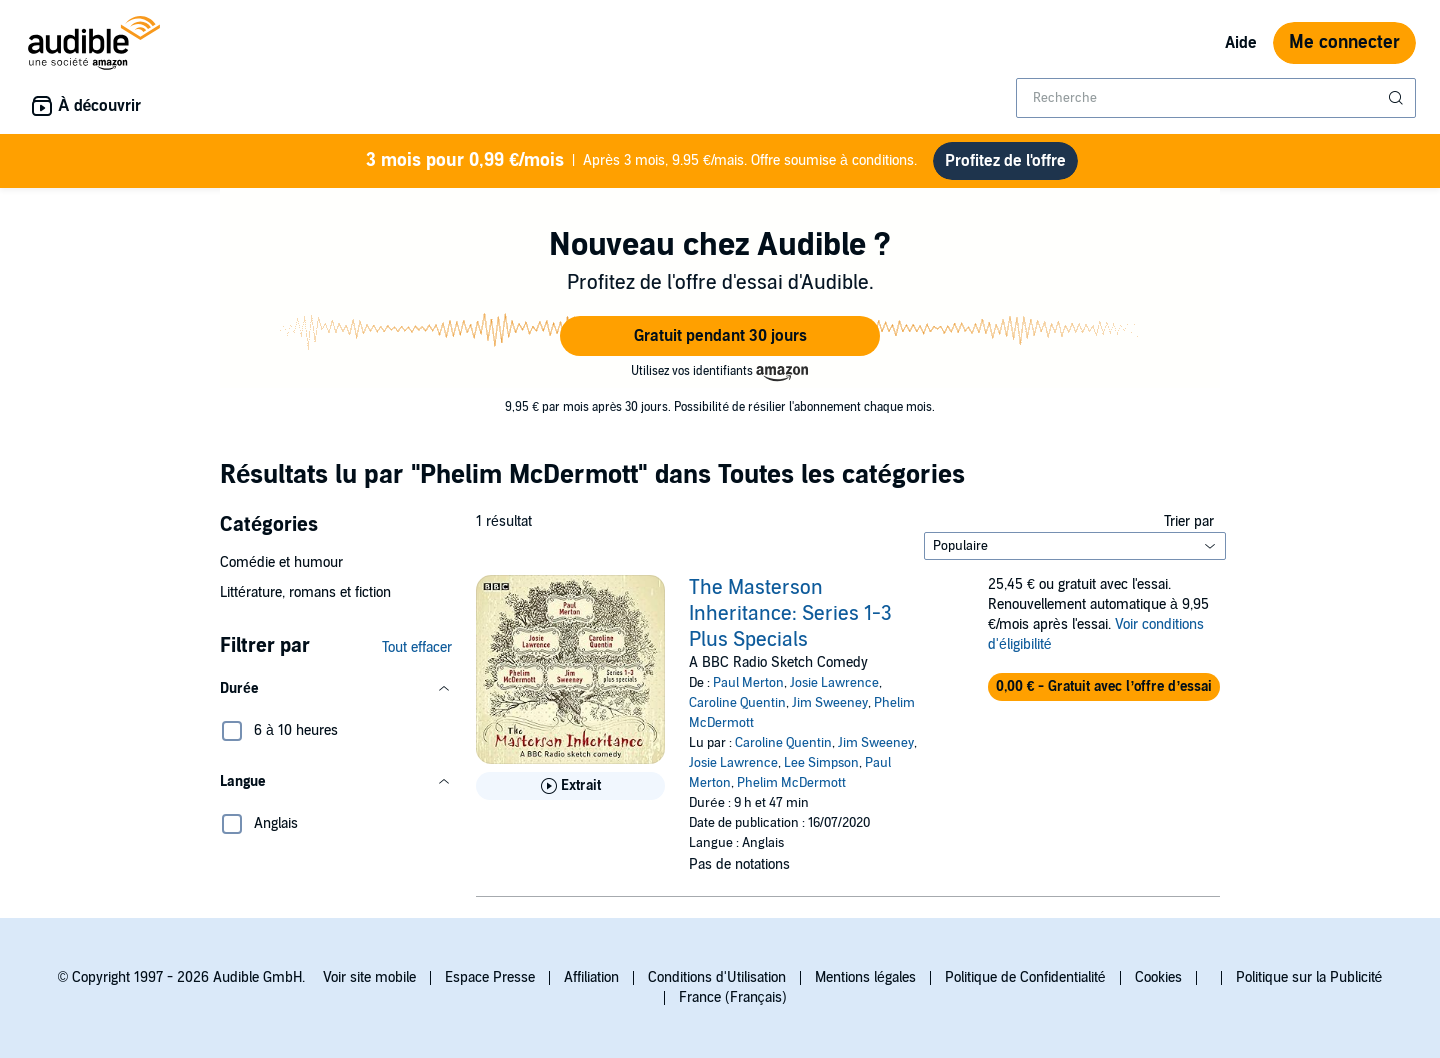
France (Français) (733, 997)
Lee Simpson (821, 763)
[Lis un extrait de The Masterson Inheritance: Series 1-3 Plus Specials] (570, 786)
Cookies (1158, 977)
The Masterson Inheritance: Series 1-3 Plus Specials (790, 614)
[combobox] (1216, 98)
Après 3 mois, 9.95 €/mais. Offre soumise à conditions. (641, 161)
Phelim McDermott (791, 783)
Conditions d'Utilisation (717, 977)
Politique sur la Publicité (1309, 977)
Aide (1241, 43)
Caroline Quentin (737, 703)
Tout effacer (417, 647)
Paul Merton (748, 683)
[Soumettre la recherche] (1398, 98)
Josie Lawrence (834, 683)
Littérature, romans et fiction (305, 592)
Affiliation (591, 977)
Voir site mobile (369, 977)
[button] (720, 336)
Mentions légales (865, 977)
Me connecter (1344, 42)
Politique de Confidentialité (1025, 977)
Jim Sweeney (830, 703)
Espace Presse (490, 977)
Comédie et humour (281, 562)
